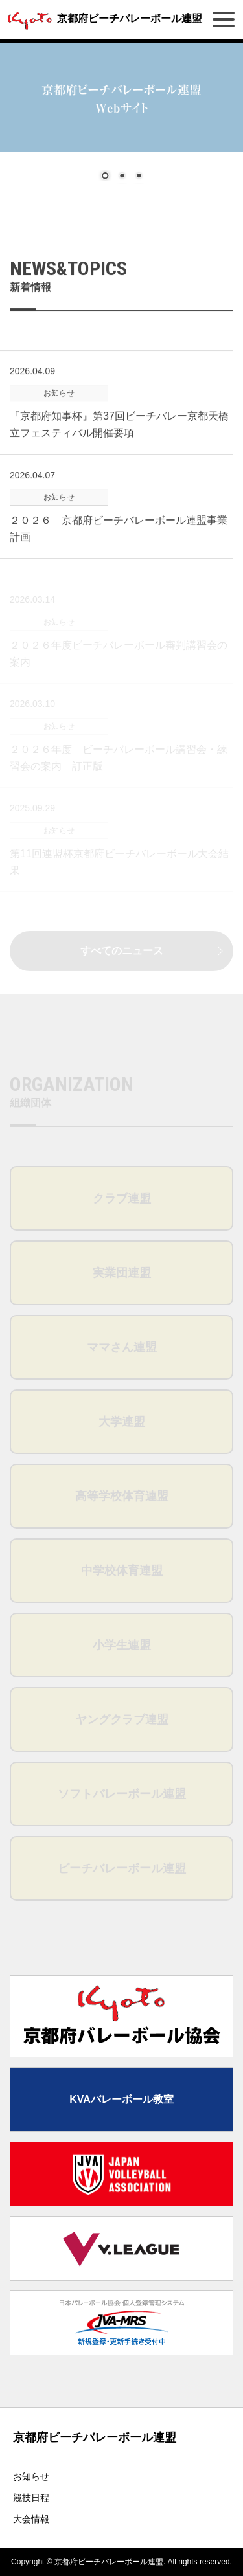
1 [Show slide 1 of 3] (105, 177)
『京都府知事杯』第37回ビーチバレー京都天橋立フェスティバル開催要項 (119, 445)
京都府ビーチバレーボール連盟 (102, 18)
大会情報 (31, 2519)
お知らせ (31, 2476)
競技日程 (31, 2497)
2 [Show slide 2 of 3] (122, 177)
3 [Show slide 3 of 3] (139, 177)
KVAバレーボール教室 (121, 2099)
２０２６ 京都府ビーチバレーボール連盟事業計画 (118, 549)
